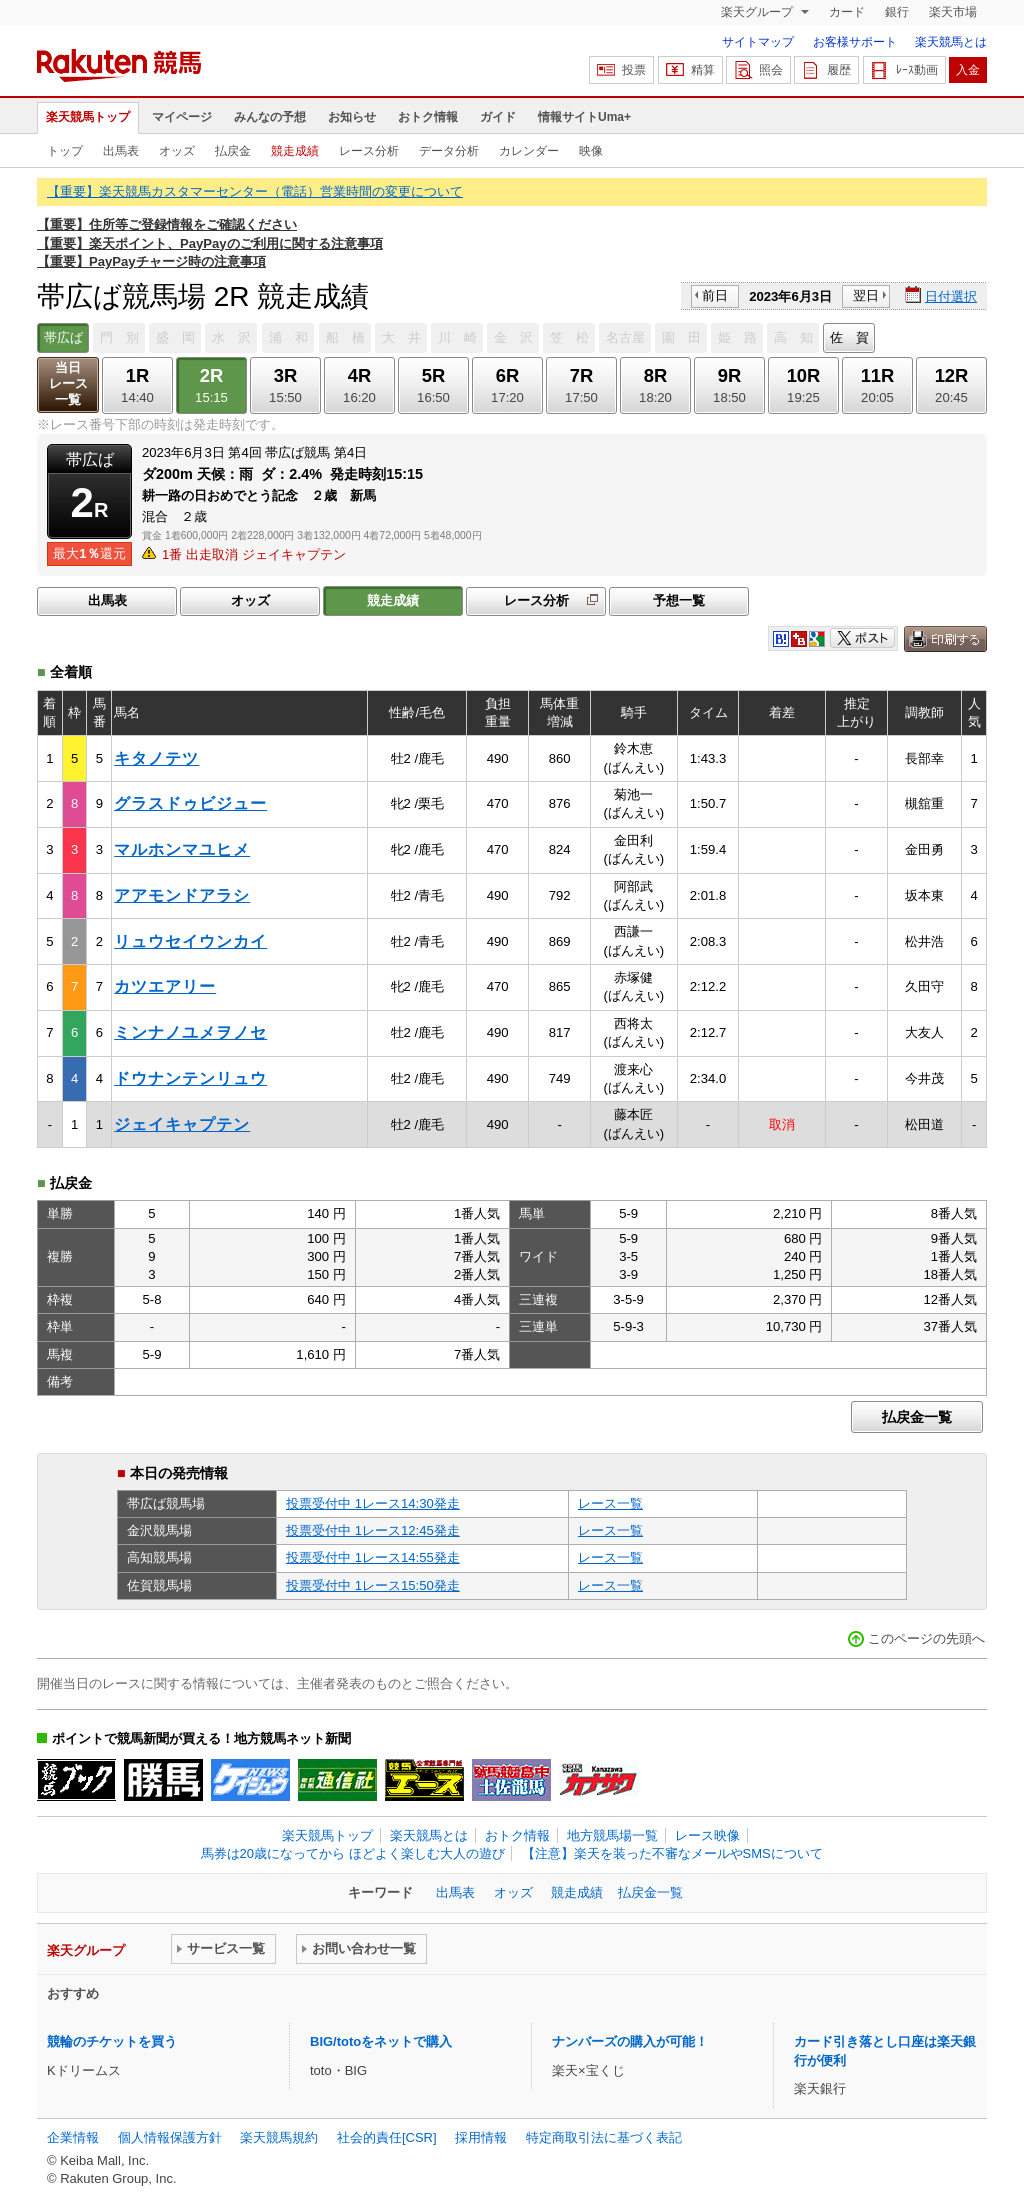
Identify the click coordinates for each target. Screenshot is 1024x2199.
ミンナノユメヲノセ (190, 1032)
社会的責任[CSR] (387, 2137)
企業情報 (73, 2137)
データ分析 (449, 151)
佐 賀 (849, 337)
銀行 (897, 12)
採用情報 (481, 2137)
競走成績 (295, 151)
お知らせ (352, 117)
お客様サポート (855, 42)
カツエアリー (165, 986)
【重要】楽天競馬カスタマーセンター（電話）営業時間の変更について (255, 191)
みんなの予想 (270, 117)
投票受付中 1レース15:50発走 (373, 1585)
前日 (715, 295)
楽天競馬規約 (279, 2137)
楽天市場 (953, 12)
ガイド (498, 117)
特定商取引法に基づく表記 (604, 2137)
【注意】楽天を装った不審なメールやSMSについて (672, 1853)
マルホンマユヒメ (182, 849)
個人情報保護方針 (170, 2137)
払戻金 (233, 151)
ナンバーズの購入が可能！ (630, 2041)
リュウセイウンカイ (190, 941)
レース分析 (369, 151)
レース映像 (707, 1835)
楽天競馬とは (951, 42)
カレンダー (529, 151)
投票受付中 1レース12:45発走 (373, 1530)
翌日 (866, 295)
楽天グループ (758, 12)
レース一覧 (610, 1503)
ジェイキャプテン (182, 1124)
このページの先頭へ (926, 1638)
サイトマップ (758, 42)
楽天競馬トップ (88, 117)
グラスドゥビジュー (190, 803)
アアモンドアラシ (182, 895)
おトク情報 (428, 117)
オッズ (177, 151)
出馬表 (121, 151)
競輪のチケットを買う (112, 2041)
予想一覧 (679, 600)
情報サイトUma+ (584, 117)
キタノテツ (156, 758)
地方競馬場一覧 (612, 1835)
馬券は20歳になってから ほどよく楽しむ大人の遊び (353, 1853)
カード (847, 12)
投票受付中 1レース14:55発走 (373, 1557)
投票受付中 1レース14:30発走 (373, 1503)
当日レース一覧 (68, 383)
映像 (591, 151)
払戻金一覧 (917, 1417)
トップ (65, 151)
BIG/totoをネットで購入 (381, 2041)
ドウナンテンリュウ (190, 1078)
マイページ (182, 117)
